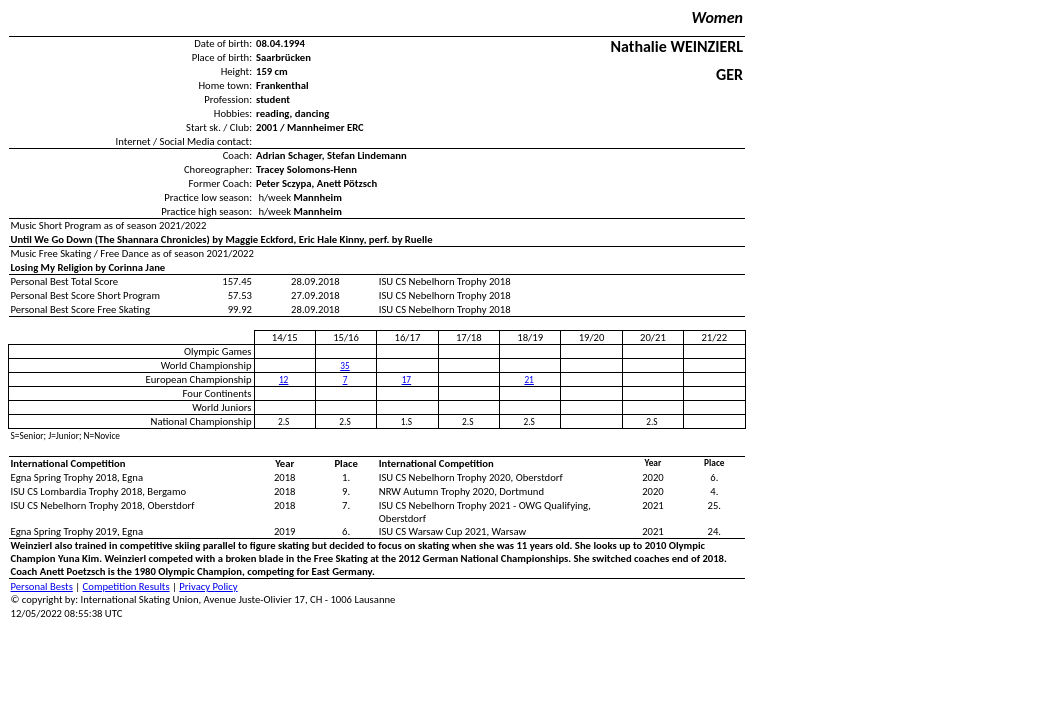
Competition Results (126, 586)
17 (406, 380)
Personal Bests (42, 586)
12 (283, 380)
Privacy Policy (208, 586)
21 (528, 380)
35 (344, 366)
